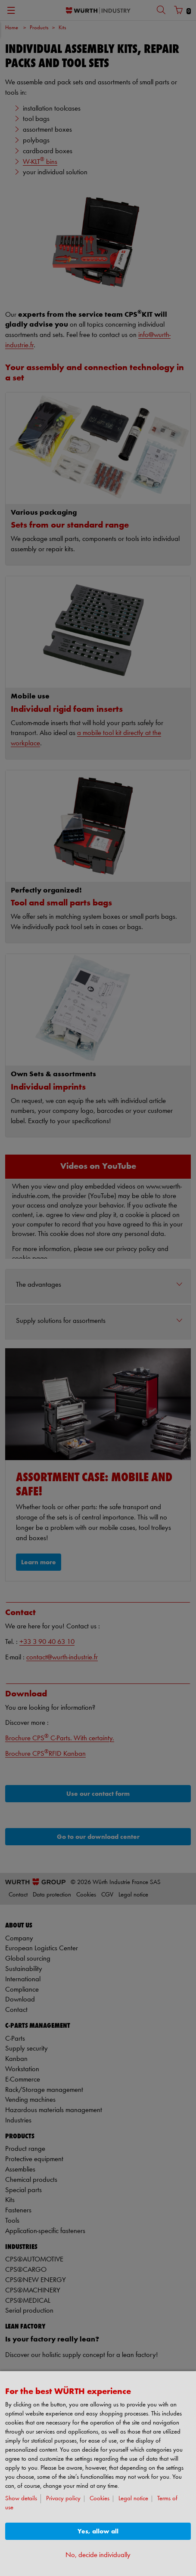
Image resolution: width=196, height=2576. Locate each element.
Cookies (99, 2499)
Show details (21, 2499)
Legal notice (133, 2499)
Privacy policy (63, 2499)
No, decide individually (98, 2555)
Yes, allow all (98, 2531)
